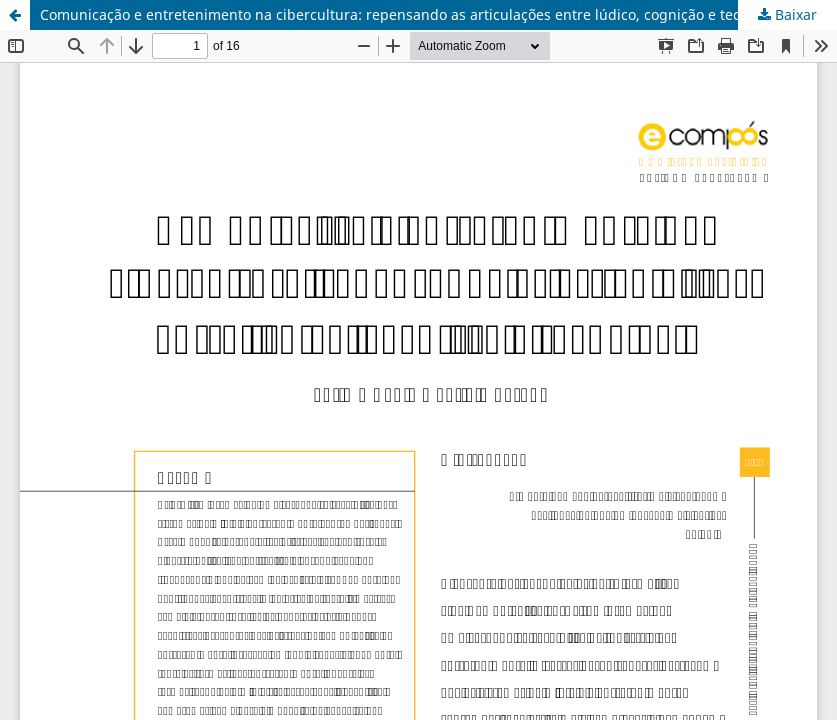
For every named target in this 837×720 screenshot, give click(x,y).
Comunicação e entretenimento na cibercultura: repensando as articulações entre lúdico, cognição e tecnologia (415, 14)
